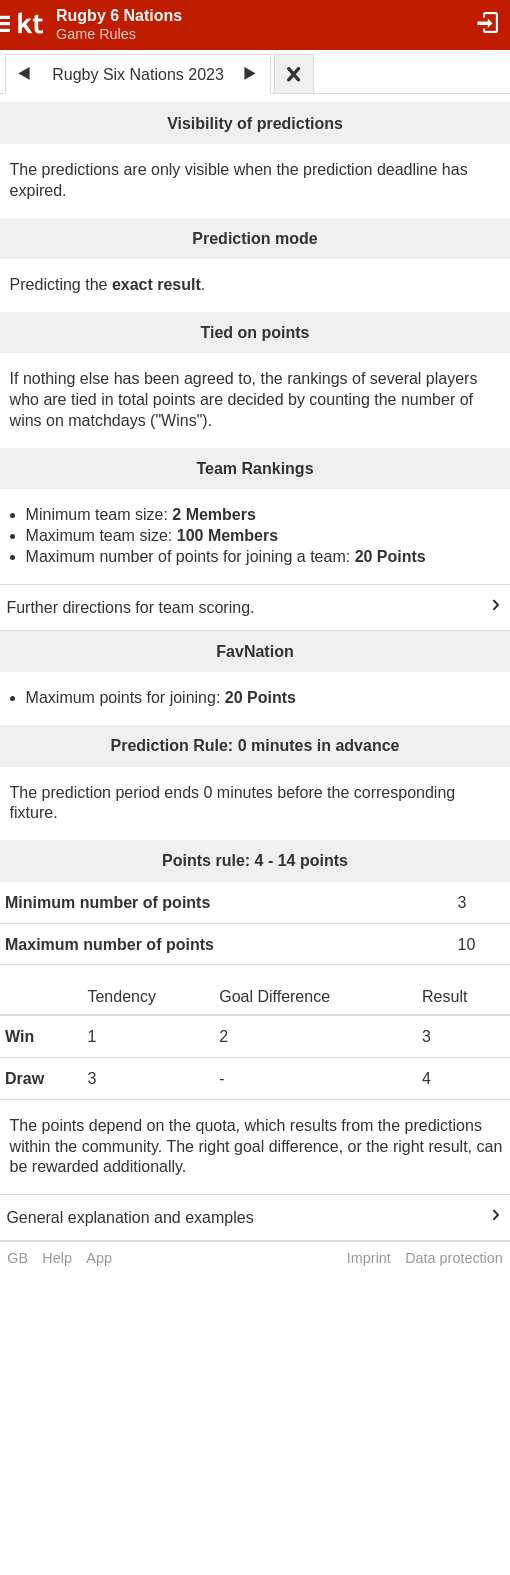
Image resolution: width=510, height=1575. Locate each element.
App (99, 1258)
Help (57, 1258)
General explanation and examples (129, 1217)
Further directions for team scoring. (130, 607)
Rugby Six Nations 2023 (138, 74)
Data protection (454, 1258)
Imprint (369, 1258)
